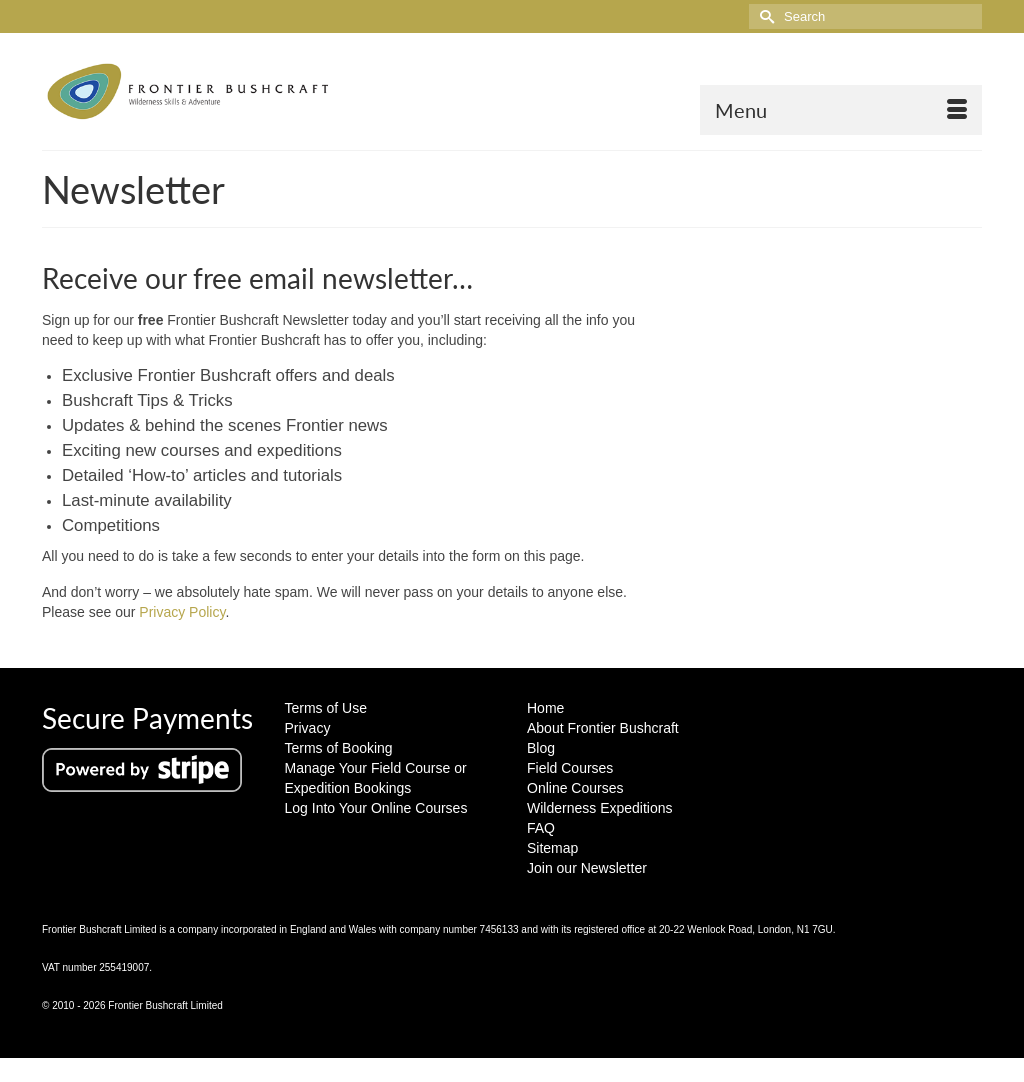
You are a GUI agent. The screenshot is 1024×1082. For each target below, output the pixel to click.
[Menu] (841, 110)
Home (545, 708)
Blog (541, 748)
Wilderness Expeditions (600, 808)
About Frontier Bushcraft (603, 728)
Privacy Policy (182, 612)
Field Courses (570, 768)
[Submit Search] (764, 16)
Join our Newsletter (587, 868)
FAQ (541, 828)
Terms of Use (326, 708)
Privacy (308, 728)
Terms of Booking (339, 748)
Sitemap (552, 848)
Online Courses (575, 788)
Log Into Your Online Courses (376, 808)
